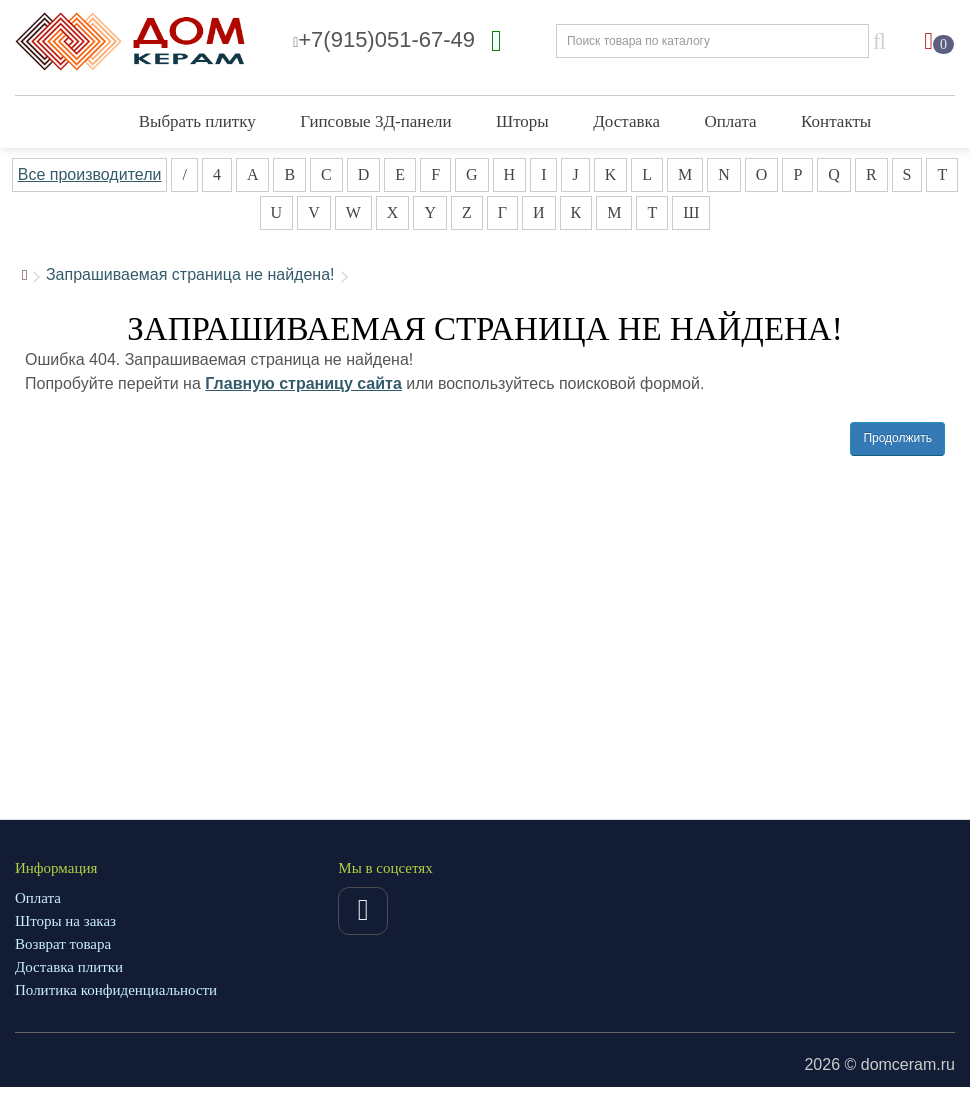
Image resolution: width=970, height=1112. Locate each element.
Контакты (836, 121)
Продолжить (897, 438)
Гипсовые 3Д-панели (375, 121)
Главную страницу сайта (303, 383)
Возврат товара (63, 944)
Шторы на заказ (65, 921)
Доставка (626, 121)
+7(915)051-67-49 (384, 39)
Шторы (522, 121)
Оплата (731, 121)
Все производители (90, 174)
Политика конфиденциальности (116, 990)
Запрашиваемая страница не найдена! (190, 274)
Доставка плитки (69, 967)
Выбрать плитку (197, 121)
